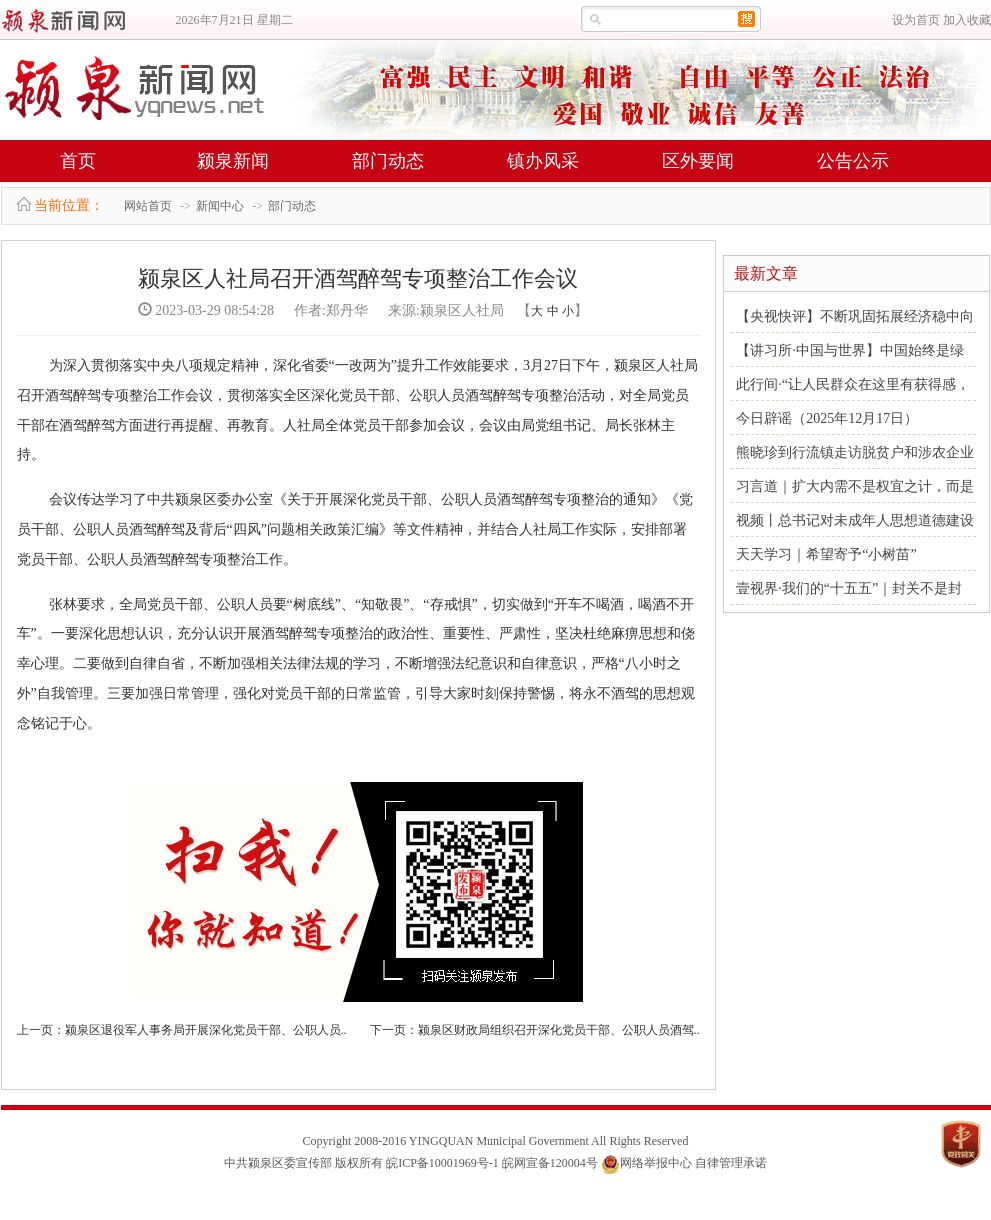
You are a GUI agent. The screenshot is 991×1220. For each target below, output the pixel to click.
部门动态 (388, 161)
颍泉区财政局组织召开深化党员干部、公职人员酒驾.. (559, 1030)
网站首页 (148, 206)
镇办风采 (543, 161)
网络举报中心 (656, 1163)
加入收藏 (967, 20)
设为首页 (916, 20)
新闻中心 (220, 206)
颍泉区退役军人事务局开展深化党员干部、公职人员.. (206, 1030)
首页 (78, 161)
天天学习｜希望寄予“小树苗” (826, 554)
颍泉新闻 (233, 161)
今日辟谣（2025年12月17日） (827, 418)
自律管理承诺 (731, 1163)
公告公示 (853, 161)
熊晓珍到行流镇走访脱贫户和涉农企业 (855, 452)
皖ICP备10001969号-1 (442, 1163)
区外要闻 (698, 161)
